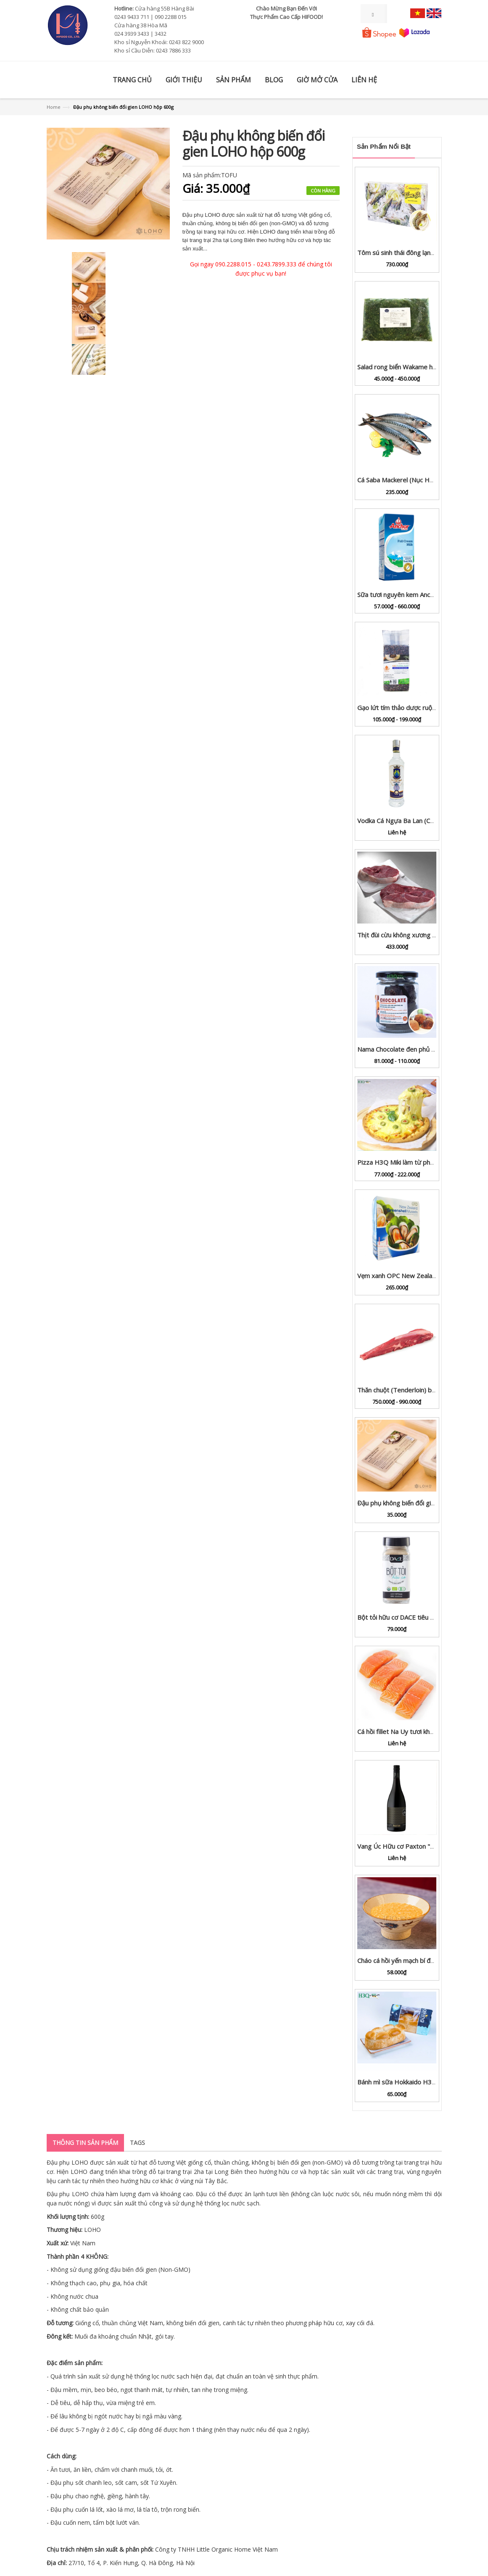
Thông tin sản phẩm (85, 2143)
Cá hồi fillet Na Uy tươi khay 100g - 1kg (413, 1731)
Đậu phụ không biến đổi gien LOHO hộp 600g (422, 1503)
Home (54, 107)
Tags (137, 2143)
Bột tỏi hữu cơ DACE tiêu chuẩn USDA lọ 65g (420, 1617)
